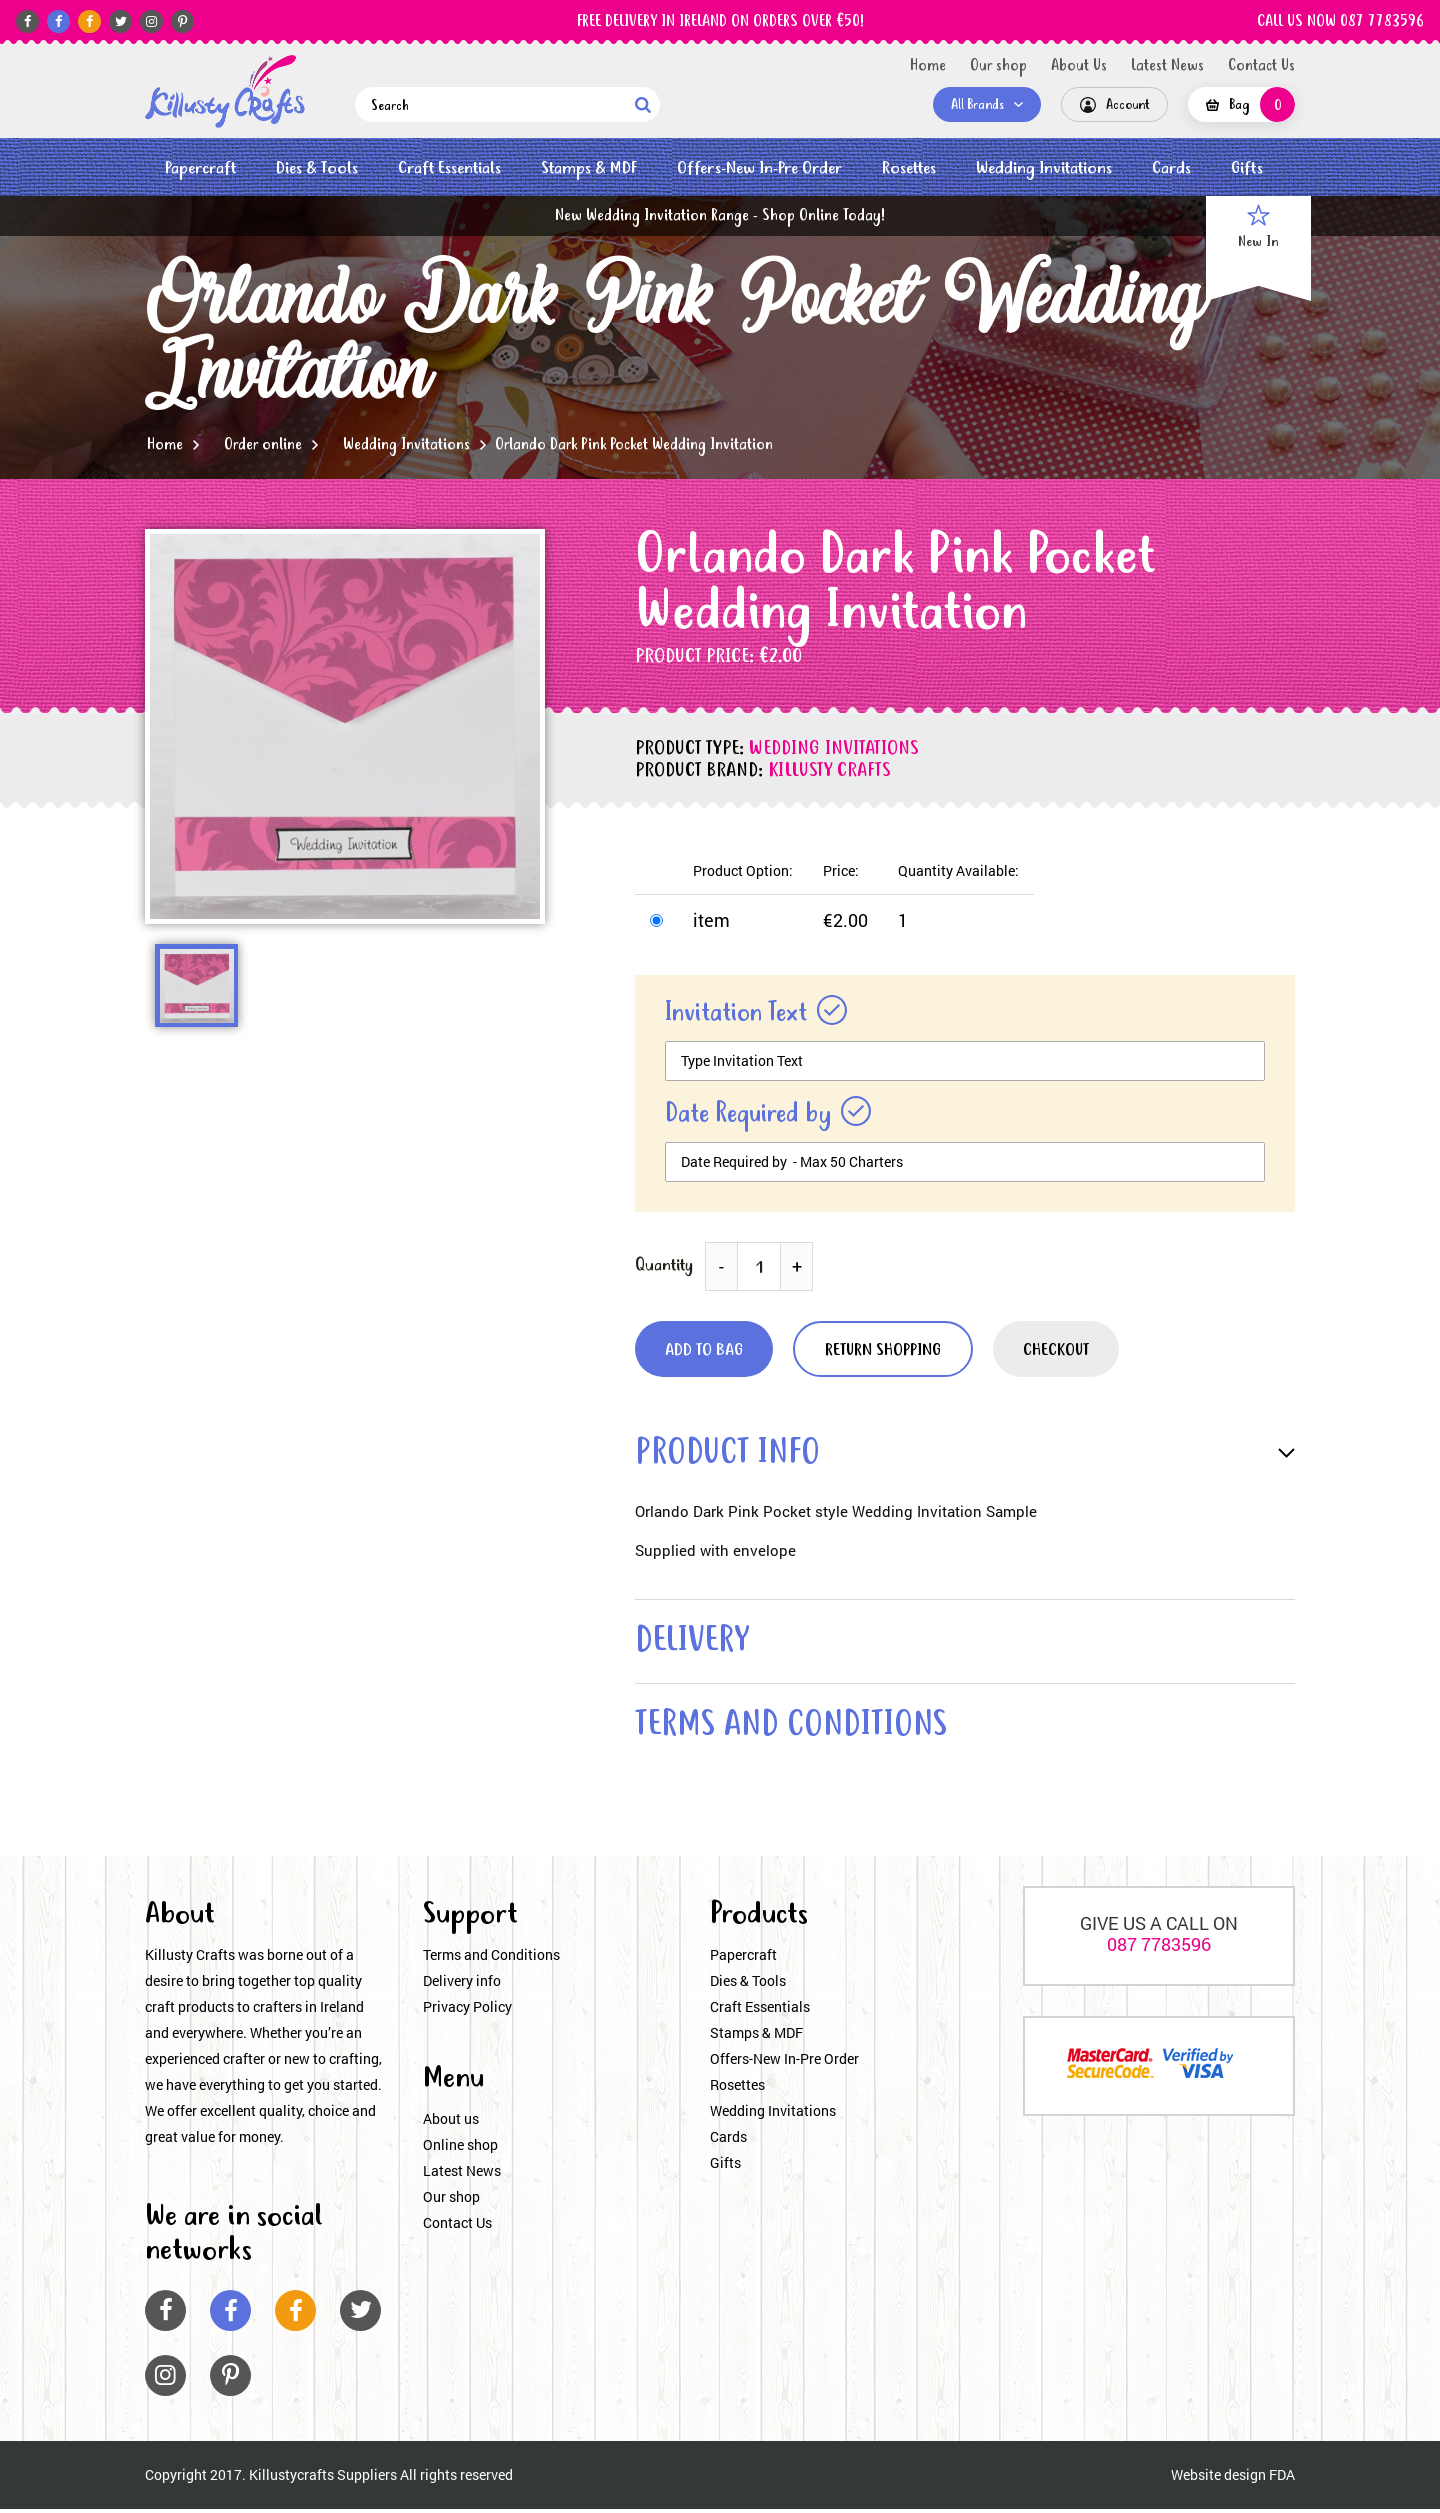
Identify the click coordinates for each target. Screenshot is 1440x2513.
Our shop (998, 66)
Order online (263, 445)
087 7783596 (1159, 1949)
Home (928, 66)
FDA (1282, 2479)
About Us (1079, 66)
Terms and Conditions (491, 1959)
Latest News (1167, 66)
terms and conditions (797, 1729)
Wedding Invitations (1044, 168)
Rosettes (909, 168)
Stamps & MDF (589, 168)
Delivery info (462, 1985)
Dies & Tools (317, 168)
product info (731, 1454)
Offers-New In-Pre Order (759, 168)
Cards (1171, 168)
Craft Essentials (449, 168)
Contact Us (1261, 66)
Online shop (460, 2149)
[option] (345, 726)
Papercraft (200, 168)
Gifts (1247, 168)
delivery (695, 1644)
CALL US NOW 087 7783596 (1340, 22)
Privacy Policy (467, 2011)
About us (451, 2123)
